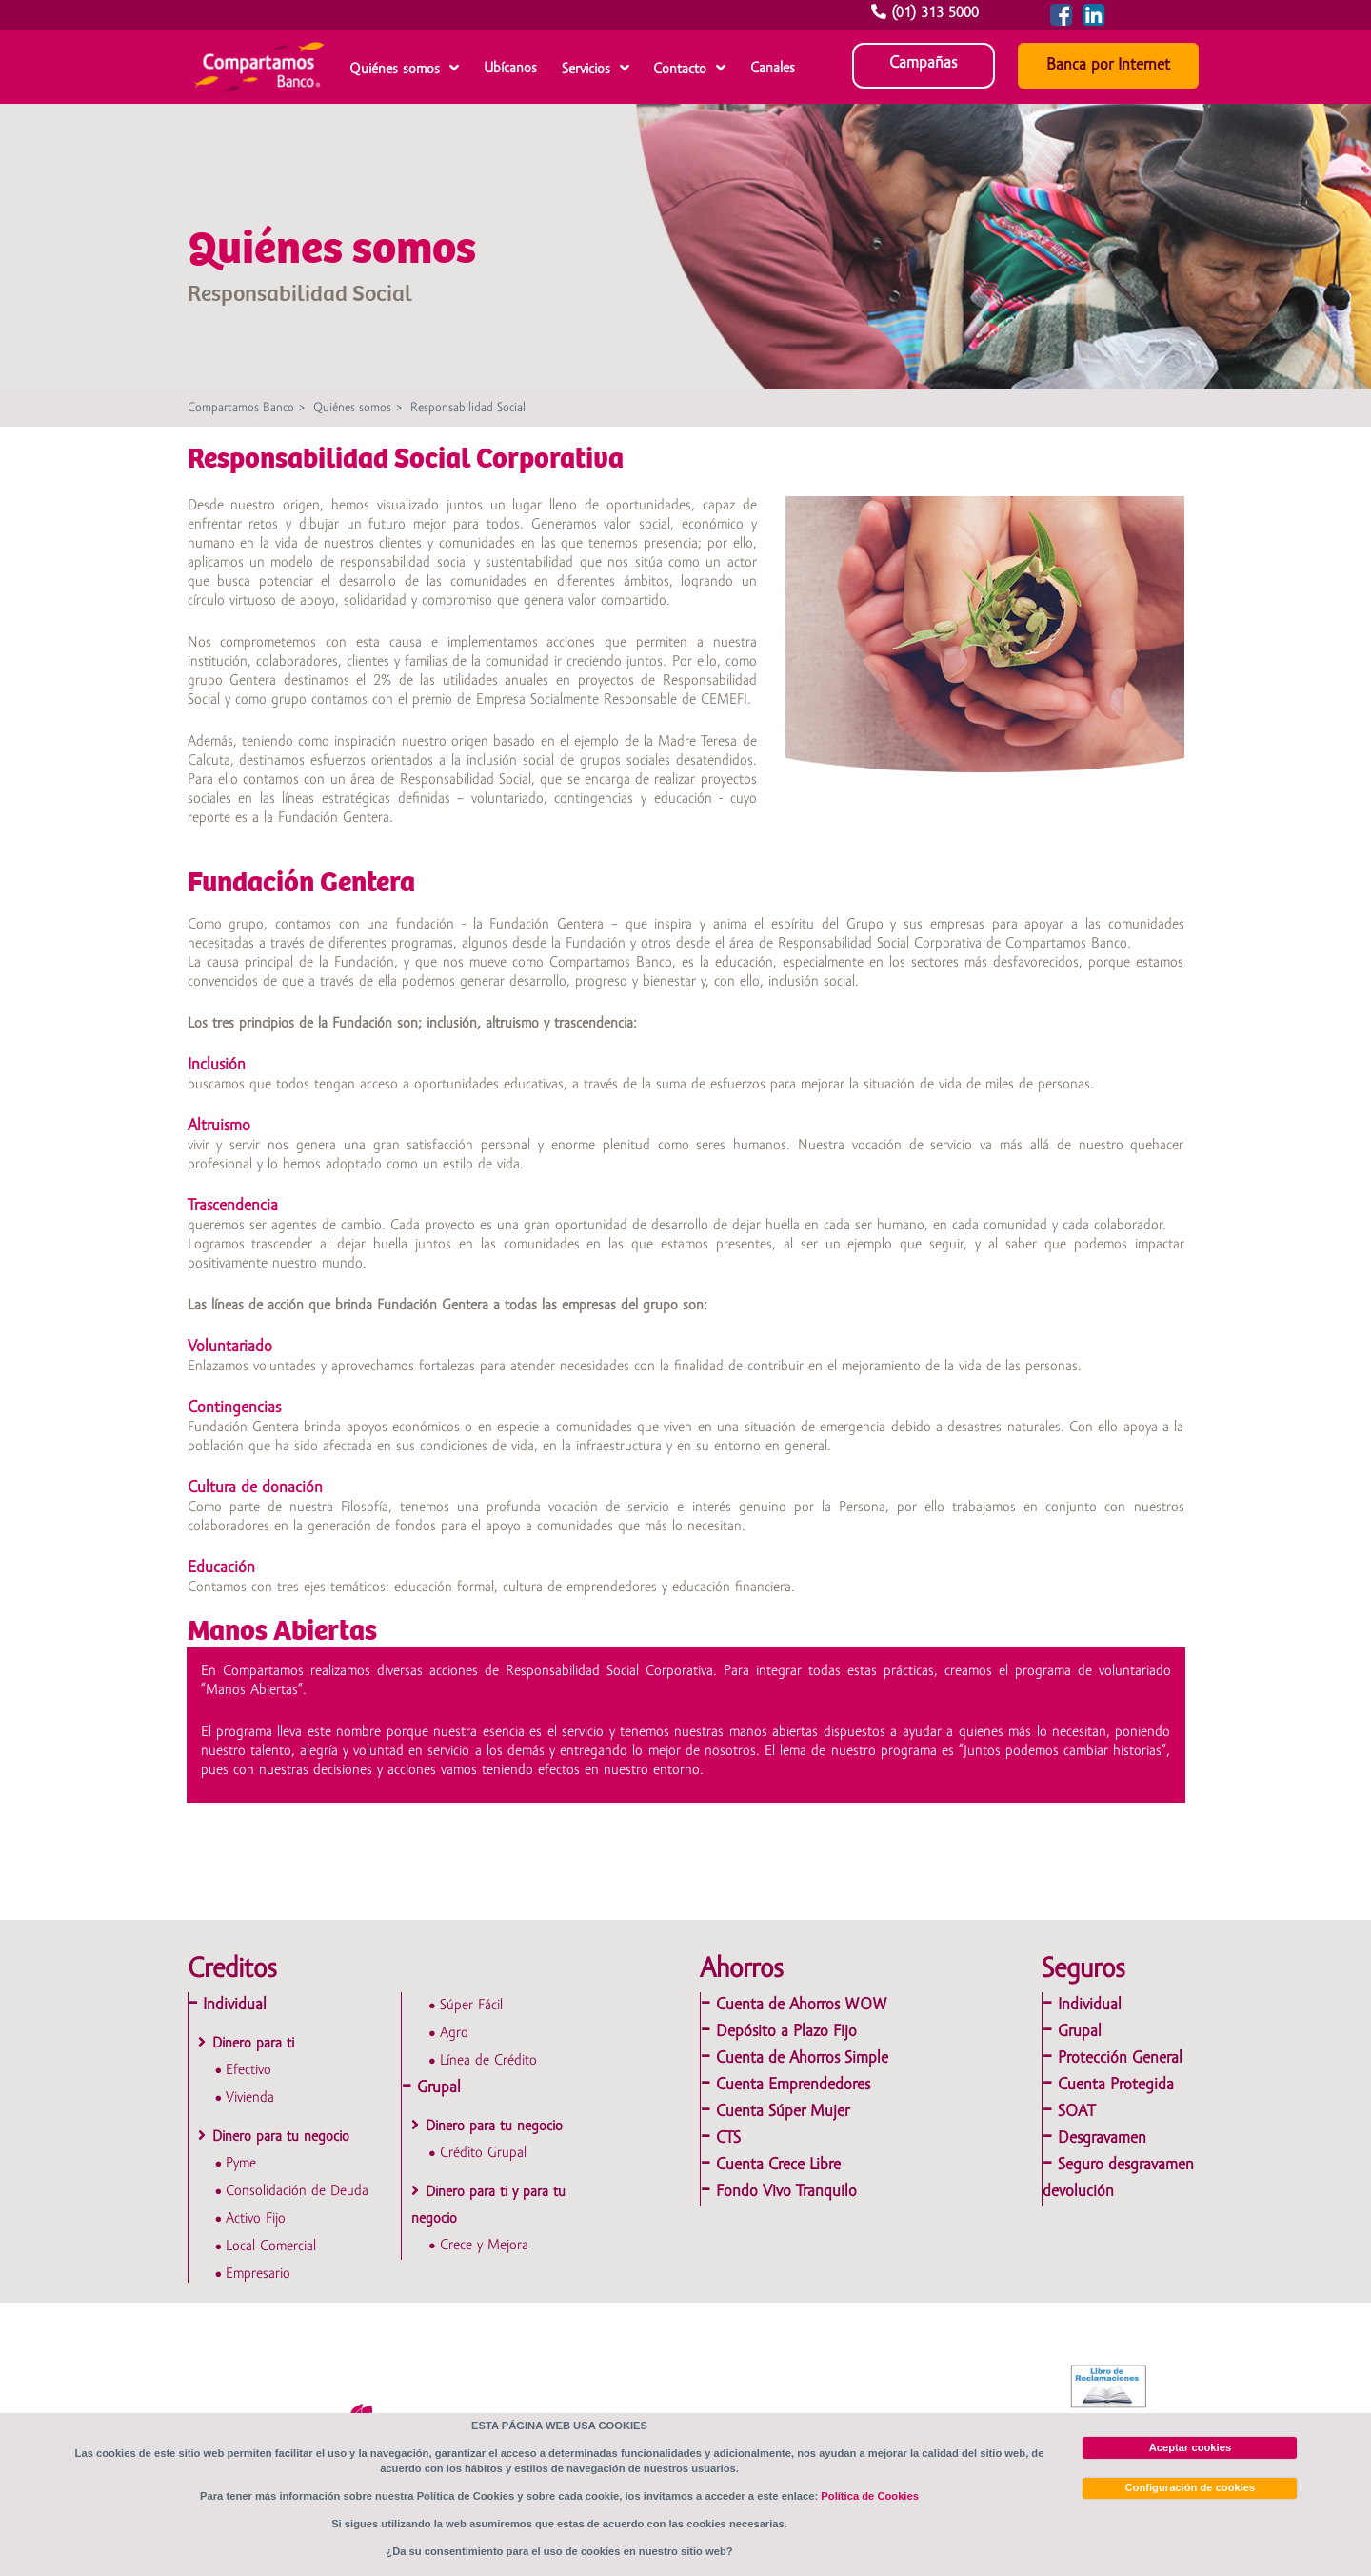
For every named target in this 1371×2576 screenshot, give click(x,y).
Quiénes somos (394, 69)
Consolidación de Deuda (297, 2191)
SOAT (1076, 2112)
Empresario (258, 2274)
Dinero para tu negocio (280, 2137)
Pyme (241, 2163)
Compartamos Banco (241, 408)
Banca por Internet (1108, 65)
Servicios (586, 69)
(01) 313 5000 (927, 13)
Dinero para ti (253, 2043)
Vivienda (250, 2098)
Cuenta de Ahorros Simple (802, 2058)
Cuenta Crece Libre (778, 2165)
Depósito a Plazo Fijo (786, 2032)
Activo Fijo (256, 2219)
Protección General (1120, 2058)
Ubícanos (510, 68)
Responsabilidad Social (468, 408)
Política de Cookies (870, 2496)
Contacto (679, 69)
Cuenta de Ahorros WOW (801, 2005)
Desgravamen (1102, 2138)
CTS (728, 2138)
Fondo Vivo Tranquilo (786, 2192)
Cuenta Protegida (1116, 2085)
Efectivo (248, 2070)
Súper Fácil (471, 2005)
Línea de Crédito (488, 2060)
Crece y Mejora (484, 2245)
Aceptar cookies (1190, 2447)
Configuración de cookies (1190, 2487)
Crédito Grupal (483, 2153)
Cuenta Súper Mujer (782, 2112)
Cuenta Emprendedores (793, 2085)
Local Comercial (271, 2246)
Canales (772, 68)
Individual (235, 2005)
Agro (454, 2033)
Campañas (923, 63)
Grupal (439, 2088)
